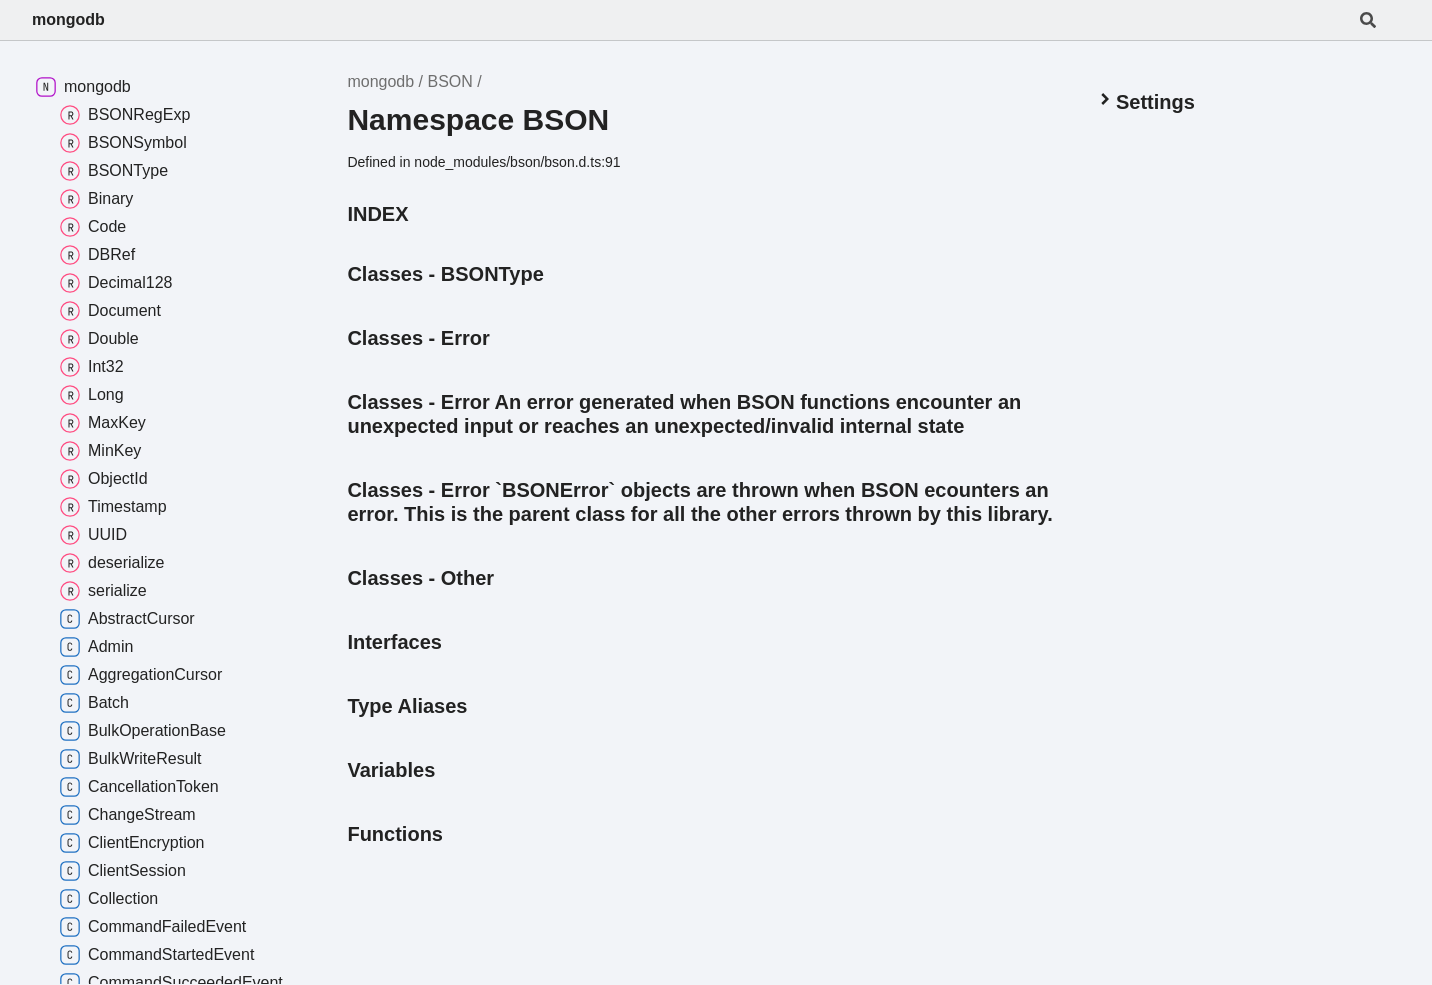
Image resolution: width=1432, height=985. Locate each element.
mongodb (68, 19)
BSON (449, 81)
